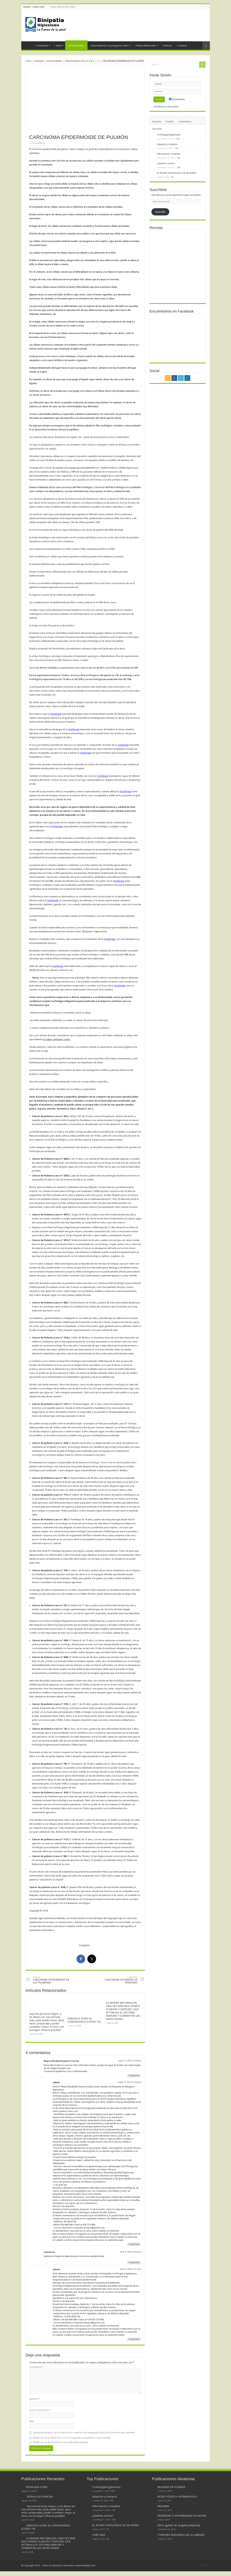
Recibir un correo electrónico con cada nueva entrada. (60, 2442)
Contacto (181, 45)
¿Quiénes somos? (166, 163)
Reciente (156, 121)
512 (178, 139)
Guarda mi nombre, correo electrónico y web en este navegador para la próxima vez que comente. (84, 2432)
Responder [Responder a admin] (134, 2244)
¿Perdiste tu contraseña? (166, 106)
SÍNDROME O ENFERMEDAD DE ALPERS (182, 2515)
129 (178, 167)
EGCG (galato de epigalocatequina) (178, 2525)
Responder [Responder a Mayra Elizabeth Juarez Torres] (134, 2075)
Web (31, 2421)
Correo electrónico (40, 2410)
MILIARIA (163, 2506)
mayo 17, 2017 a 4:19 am (129, 2061)
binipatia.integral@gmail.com (89, 2227)
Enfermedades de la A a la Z (79, 61)
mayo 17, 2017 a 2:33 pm (129, 2082)
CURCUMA (98, 2534)
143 (178, 158)
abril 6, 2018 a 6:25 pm (130, 2252)
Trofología (55, 714)
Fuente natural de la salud (62, 7)
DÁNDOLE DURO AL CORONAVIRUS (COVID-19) (84, 2020)
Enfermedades (75, 45)
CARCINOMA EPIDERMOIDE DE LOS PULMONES (51, 1980)
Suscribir (160, 211)
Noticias (167, 45)
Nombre (34, 2399)
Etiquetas (157, 128)
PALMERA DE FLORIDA (171, 2487)
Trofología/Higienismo (168, 134)
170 (176, 148)
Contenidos (41, 45)
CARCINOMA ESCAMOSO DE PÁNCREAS (119, 1980)
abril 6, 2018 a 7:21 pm (130, 2269)
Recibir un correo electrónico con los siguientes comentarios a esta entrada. (72, 2437)
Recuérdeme (177, 99)
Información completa (168, 153)
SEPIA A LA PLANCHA (40, 2496)
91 (172, 177)
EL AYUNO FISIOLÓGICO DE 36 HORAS (176, 173)
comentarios (184, 121)
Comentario (36, 2367)
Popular (170, 121)
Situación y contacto (167, 144)
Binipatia (39, 61)
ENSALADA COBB (36, 2487)
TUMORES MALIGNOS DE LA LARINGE (180, 2534)
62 (108, 2539)
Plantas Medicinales (145, 45)
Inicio (27, 45)
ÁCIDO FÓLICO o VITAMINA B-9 (177, 2496)
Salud (58, 45)
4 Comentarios (38, 143)
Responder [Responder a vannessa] (134, 2262)
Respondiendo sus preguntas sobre (109, 45)
